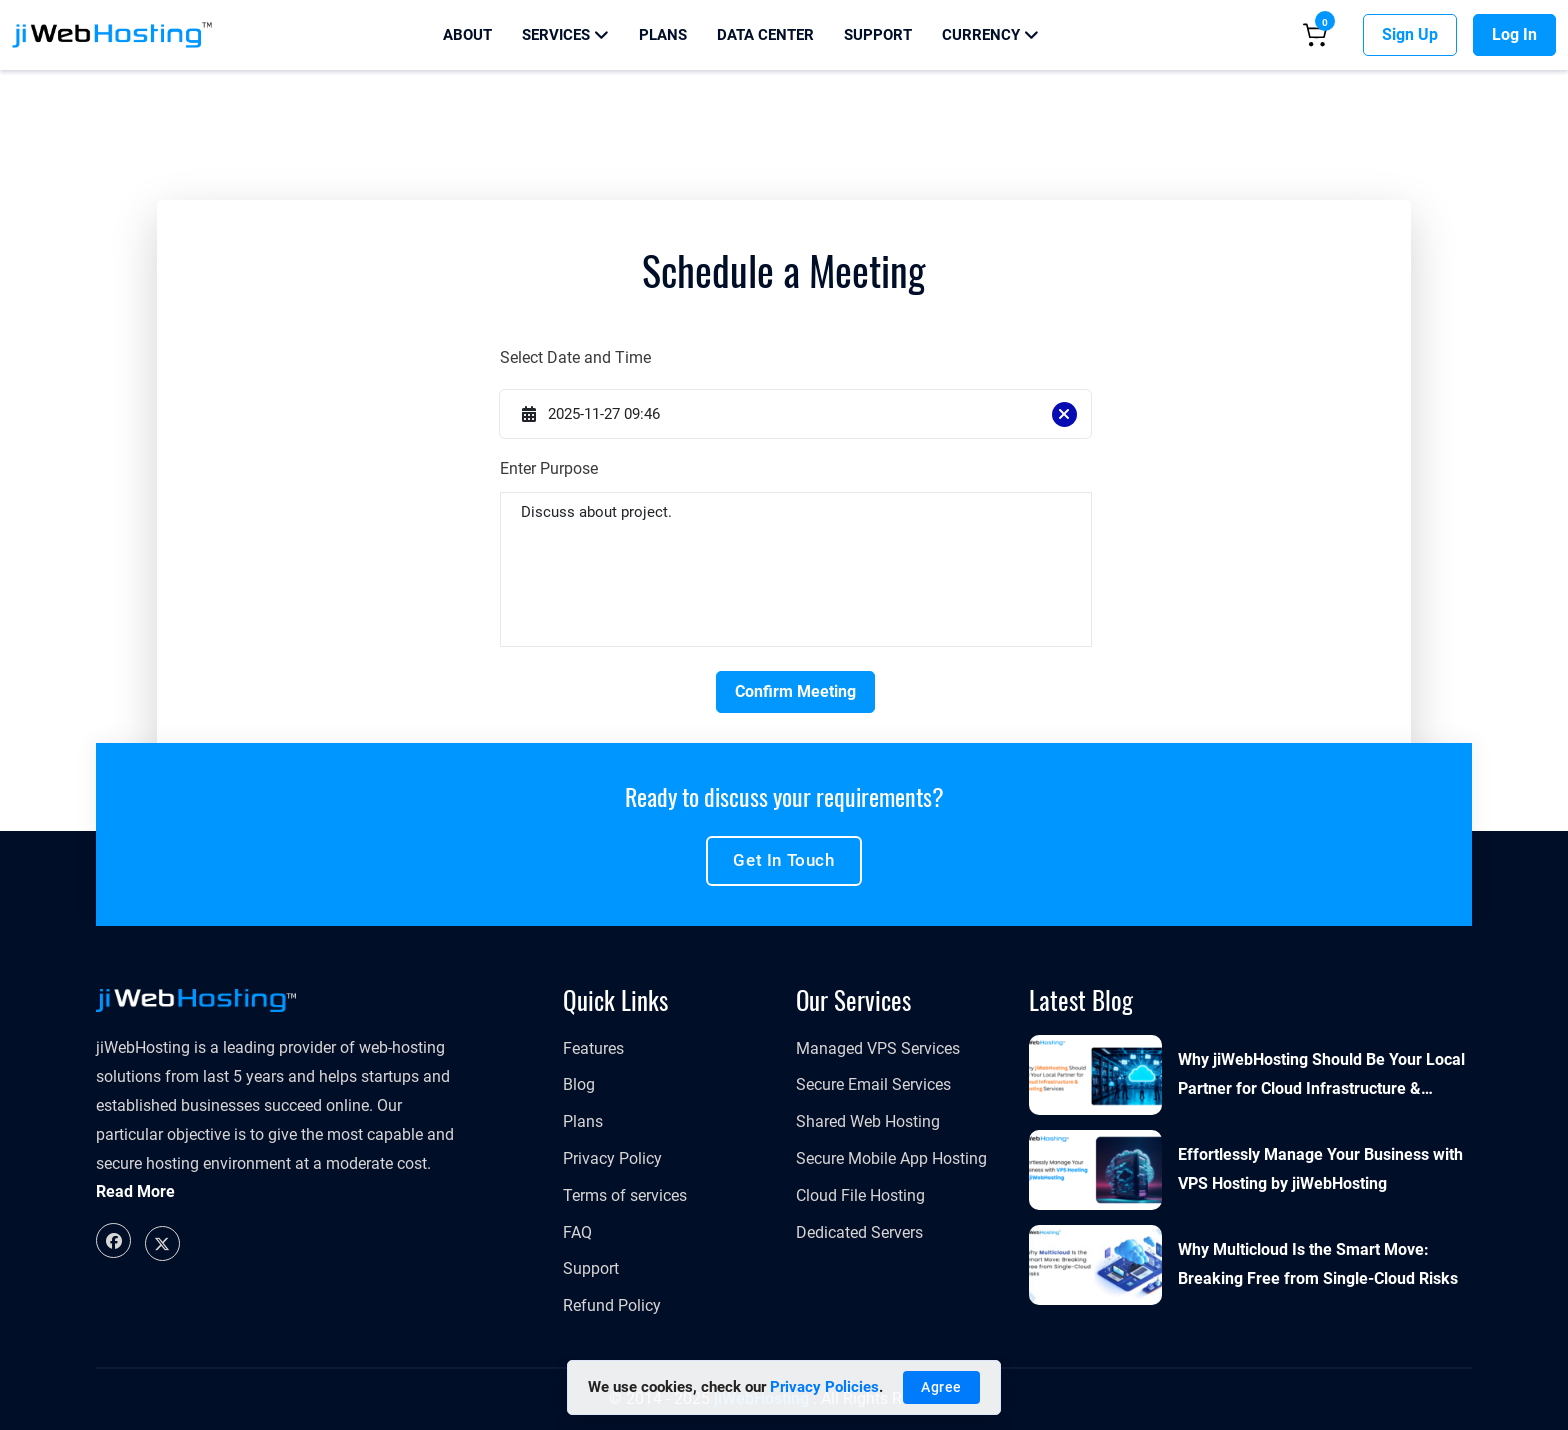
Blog (579, 1084)
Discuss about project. (795, 569)
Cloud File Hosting (860, 1195)
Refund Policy (612, 1305)
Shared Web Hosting (868, 1121)
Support (878, 35)
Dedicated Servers (859, 1232)
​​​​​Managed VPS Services (878, 1048)
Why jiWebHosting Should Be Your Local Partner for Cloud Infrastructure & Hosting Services (1321, 1077)
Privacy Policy (612, 1158)
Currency (990, 35)
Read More (135, 1191)
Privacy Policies (824, 1387)
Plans (663, 35)
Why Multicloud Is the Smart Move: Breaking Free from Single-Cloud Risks (1318, 1264)
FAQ (577, 1232)
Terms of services (625, 1195)
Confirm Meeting (795, 691)
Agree (941, 1387)
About (467, 35)
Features (593, 1048)
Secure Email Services (873, 1084)
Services (565, 35)
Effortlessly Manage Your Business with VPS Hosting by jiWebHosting (1320, 1169)
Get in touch (783, 860)
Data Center (765, 35)
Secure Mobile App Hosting (891, 1158)
